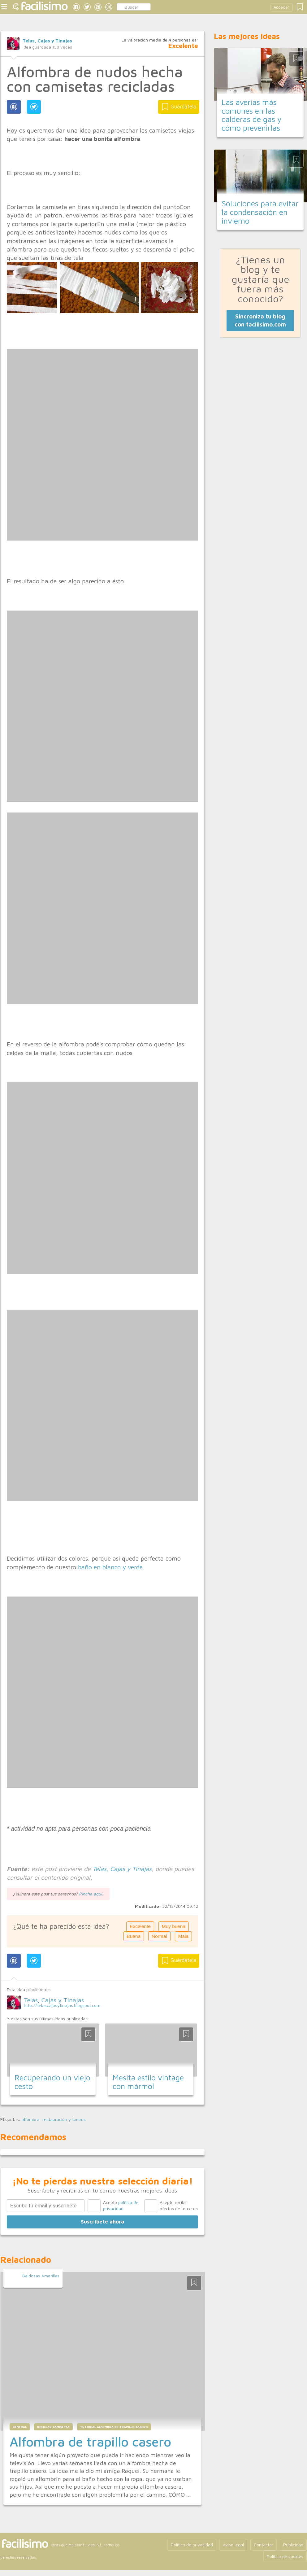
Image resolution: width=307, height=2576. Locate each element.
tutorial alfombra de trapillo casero (114, 2427)
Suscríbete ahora (102, 2222)
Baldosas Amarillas (40, 2275)
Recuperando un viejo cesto (52, 2082)
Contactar (263, 2544)
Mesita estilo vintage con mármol (148, 2082)
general (20, 2427)
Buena (134, 1936)
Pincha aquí (90, 1893)
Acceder (281, 7)
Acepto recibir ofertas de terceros (179, 2205)
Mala (183, 1936)
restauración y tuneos (64, 2119)
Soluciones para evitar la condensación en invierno (260, 212)
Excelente (140, 1926)
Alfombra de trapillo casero (90, 2441)
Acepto (120, 2205)
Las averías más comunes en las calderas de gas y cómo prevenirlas (252, 115)
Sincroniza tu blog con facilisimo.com (260, 320)
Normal (159, 1936)
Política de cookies (285, 2556)
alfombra (30, 2119)
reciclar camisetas (53, 2427)
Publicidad (293, 2544)
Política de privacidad (192, 2544)
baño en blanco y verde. (111, 1567)
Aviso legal (233, 2544)
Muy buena (173, 1926)
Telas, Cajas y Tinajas (47, 40)
